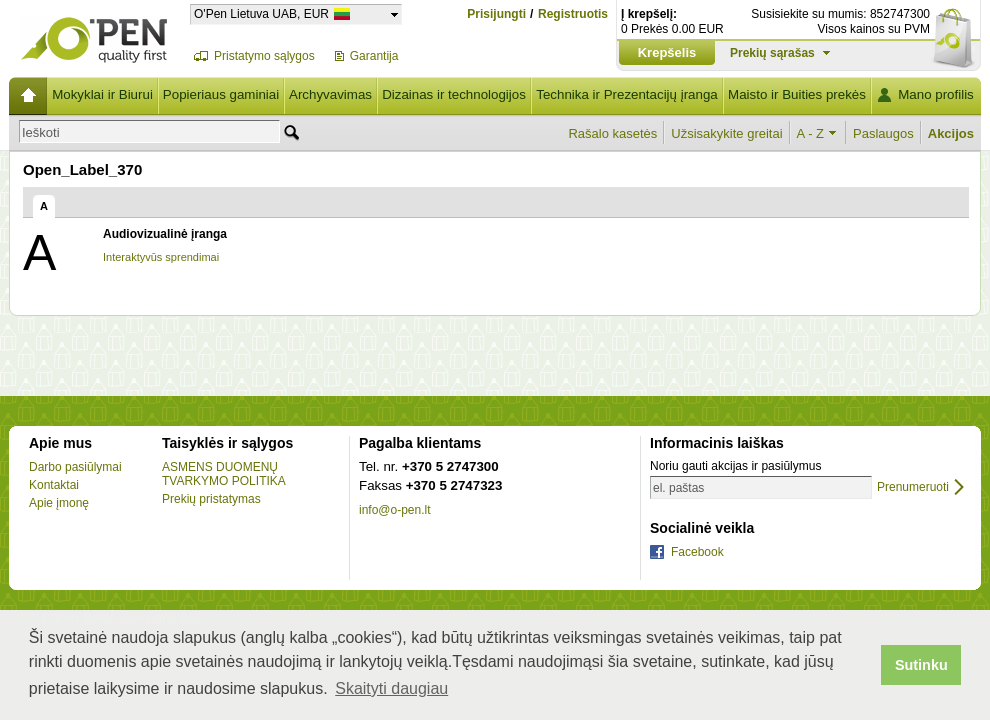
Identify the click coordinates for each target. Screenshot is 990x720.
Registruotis (573, 14)
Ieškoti (41, 132)
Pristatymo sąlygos (264, 56)
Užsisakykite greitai (726, 133)
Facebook (697, 552)
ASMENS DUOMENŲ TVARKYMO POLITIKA (224, 474)
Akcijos (951, 133)
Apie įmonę (59, 503)
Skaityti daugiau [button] (391, 688)
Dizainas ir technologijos (454, 94)
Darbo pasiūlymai (75, 467)
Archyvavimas (330, 94)
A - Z (810, 133)
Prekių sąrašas (772, 53)
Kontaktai (54, 485)
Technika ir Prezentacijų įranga (627, 94)
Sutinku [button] (921, 665)
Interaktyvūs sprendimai (161, 257)
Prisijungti (496, 14)
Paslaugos (883, 133)
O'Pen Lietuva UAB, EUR (261, 13)
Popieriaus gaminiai (221, 94)
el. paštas (678, 488)
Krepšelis (667, 52)
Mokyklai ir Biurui (102, 94)
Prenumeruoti (913, 487)
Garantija (374, 56)
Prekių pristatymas (211, 499)
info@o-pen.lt (395, 510)
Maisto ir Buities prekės (797, 94)
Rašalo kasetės (612, 133)
